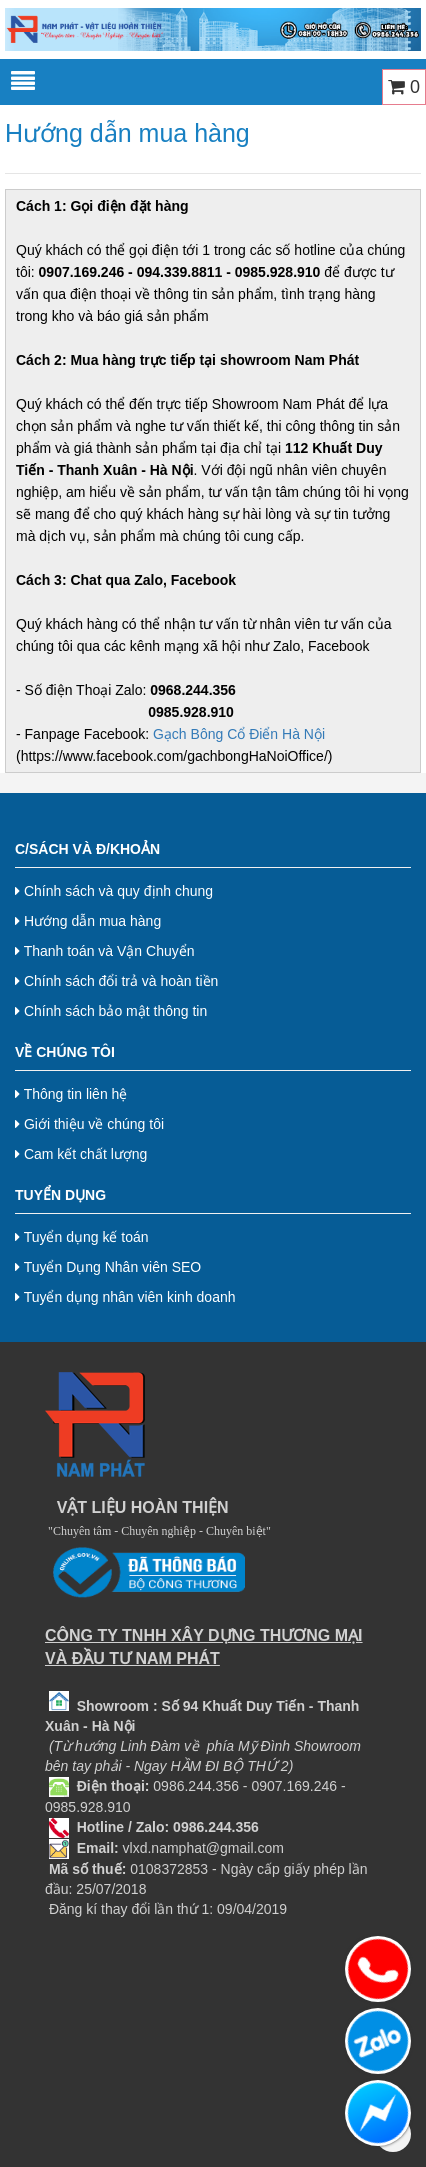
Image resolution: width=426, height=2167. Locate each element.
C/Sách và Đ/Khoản (87, 849)
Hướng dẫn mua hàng (88, 921)
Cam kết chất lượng (81, 1154)
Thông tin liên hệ (71, 1094)
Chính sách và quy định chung (114, 891)
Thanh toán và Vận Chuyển (105, 951)
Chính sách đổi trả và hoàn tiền (116, 981)
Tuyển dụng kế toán (82, 1237)
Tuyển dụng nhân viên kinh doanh (125, 1297)
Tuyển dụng (60, 1195)
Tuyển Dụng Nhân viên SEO (108, 1267)
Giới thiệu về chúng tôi (89, 1124)
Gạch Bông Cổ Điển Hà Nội (239, 734)
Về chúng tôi (65, 1052)
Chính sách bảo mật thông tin (111, 1011)
